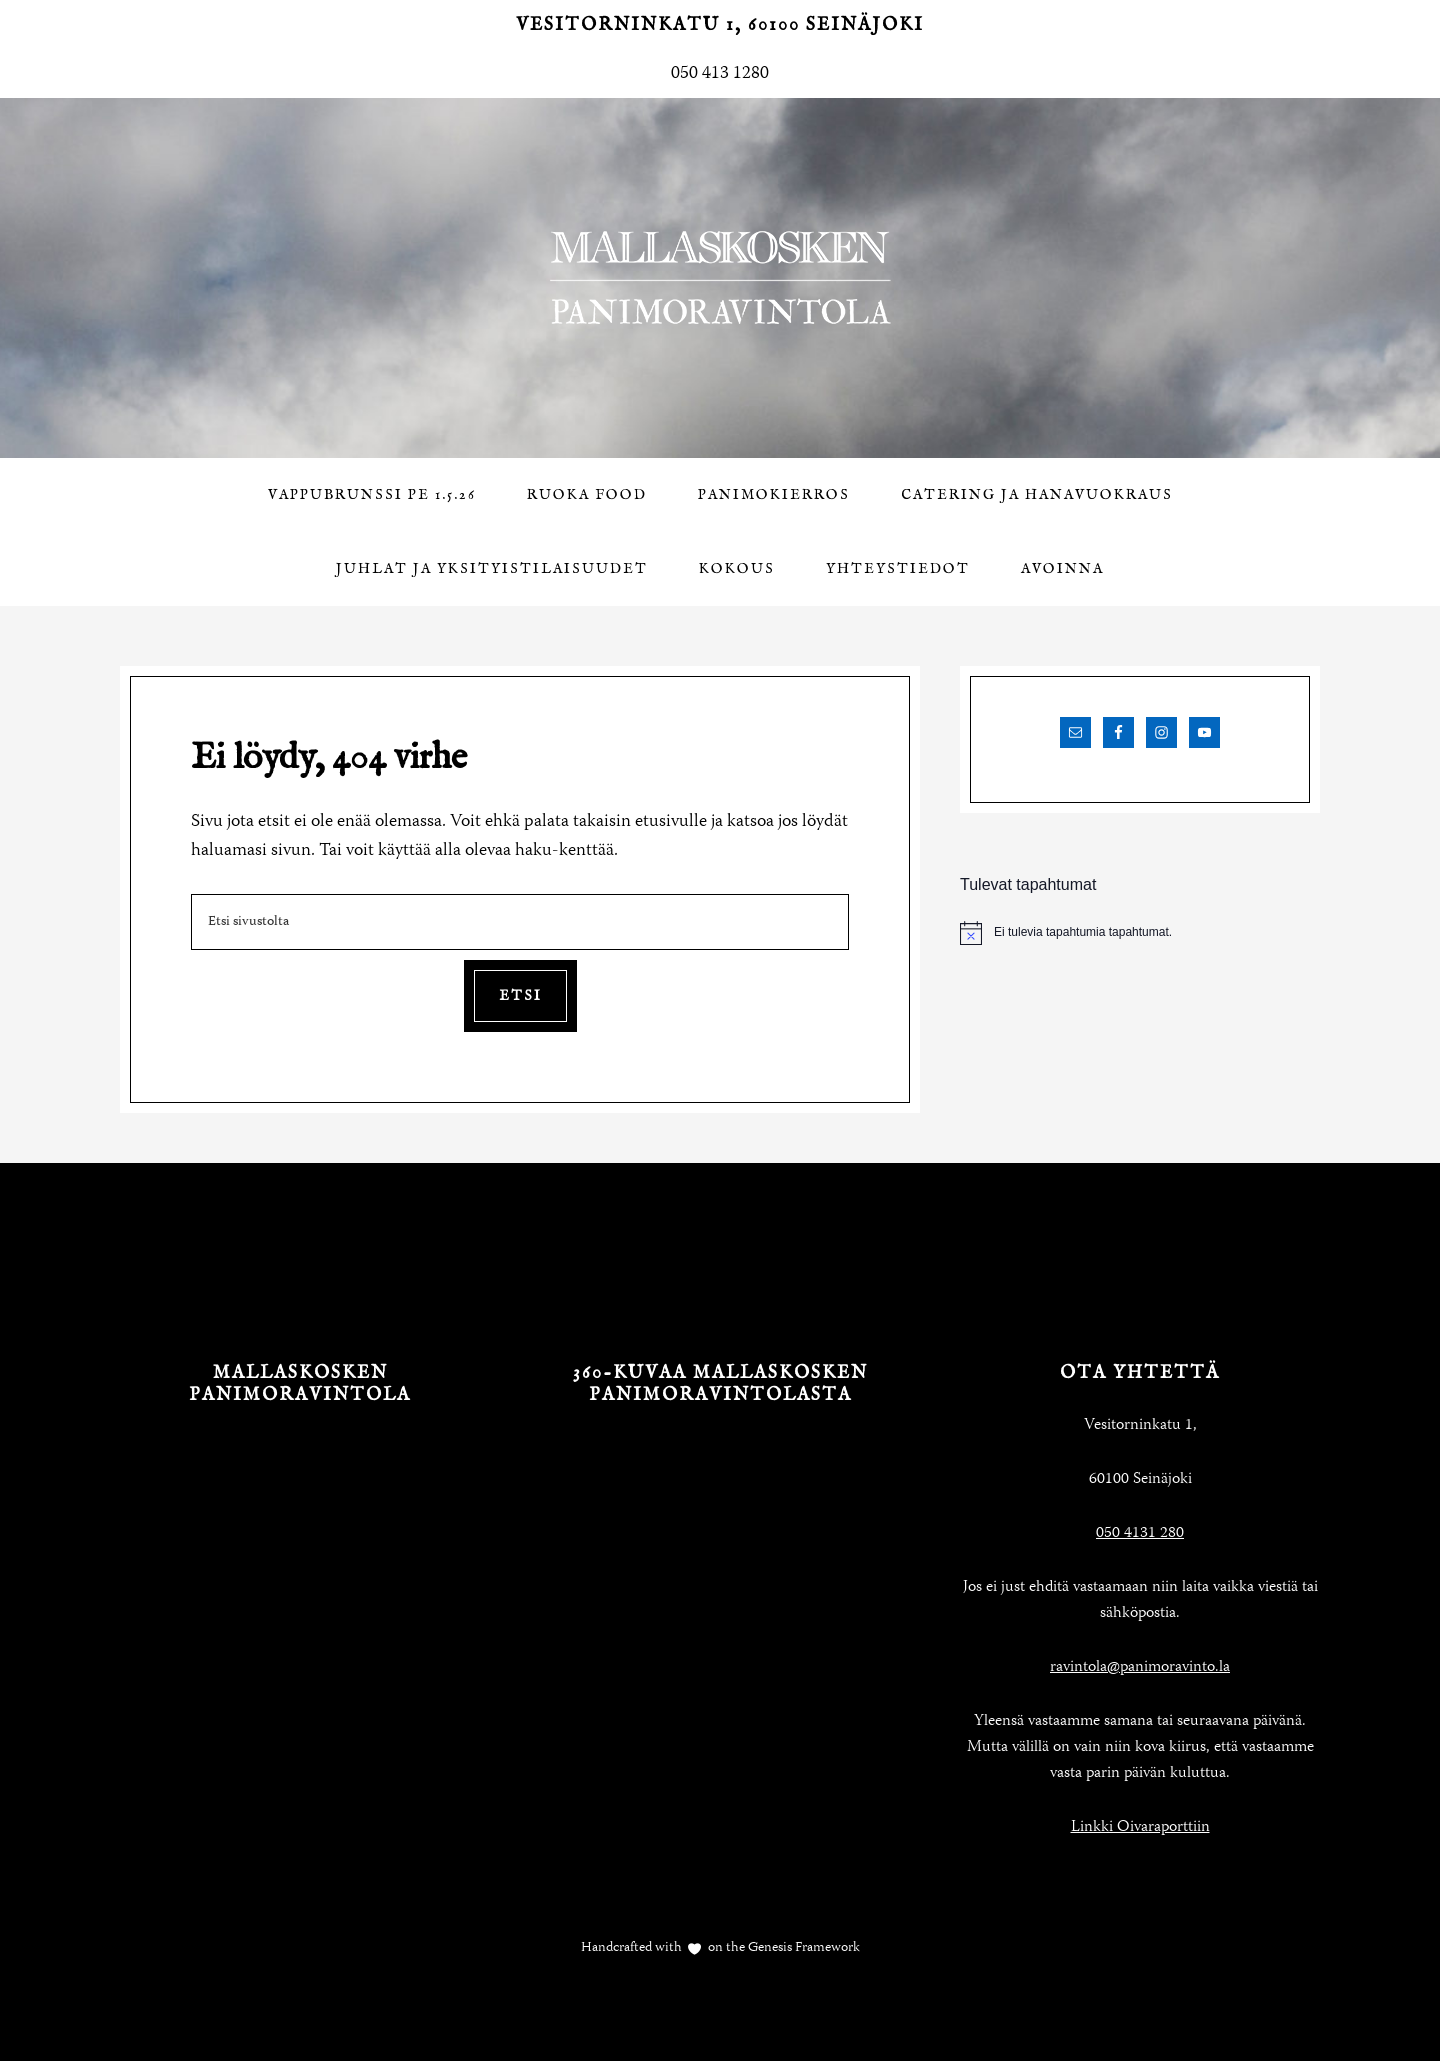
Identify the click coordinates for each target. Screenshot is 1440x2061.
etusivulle (671, 822)
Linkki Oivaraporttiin (1140, 1828)
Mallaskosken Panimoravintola (720, 278)
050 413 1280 (720, 74)
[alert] (1140, 933)
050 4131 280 (1140, 1534)
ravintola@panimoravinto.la (1140, 1668)
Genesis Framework (802, 1948)
